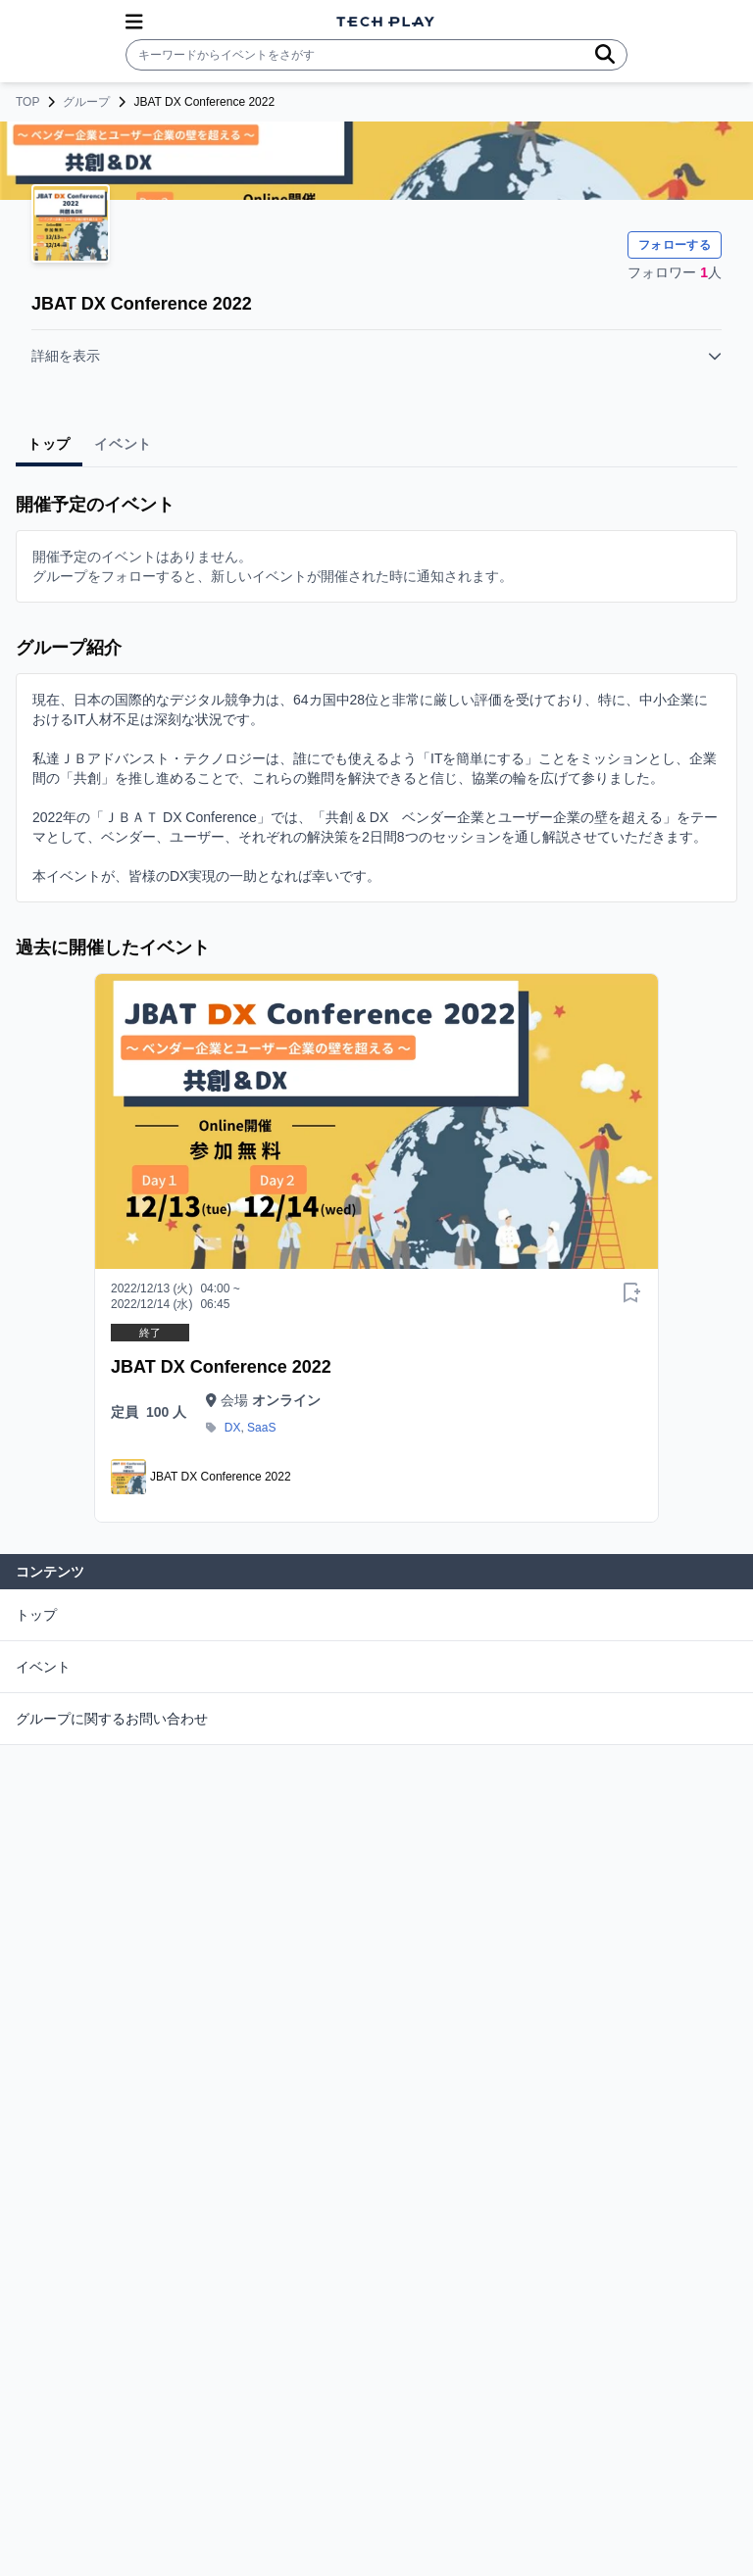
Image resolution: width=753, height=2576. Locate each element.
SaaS (261, 1427)
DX (233, 1427)
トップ (36, 1615)
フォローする (674, 245)
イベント (43, 1667)
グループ (86, 102)
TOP (27, 102)
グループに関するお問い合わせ (112, 1718)
